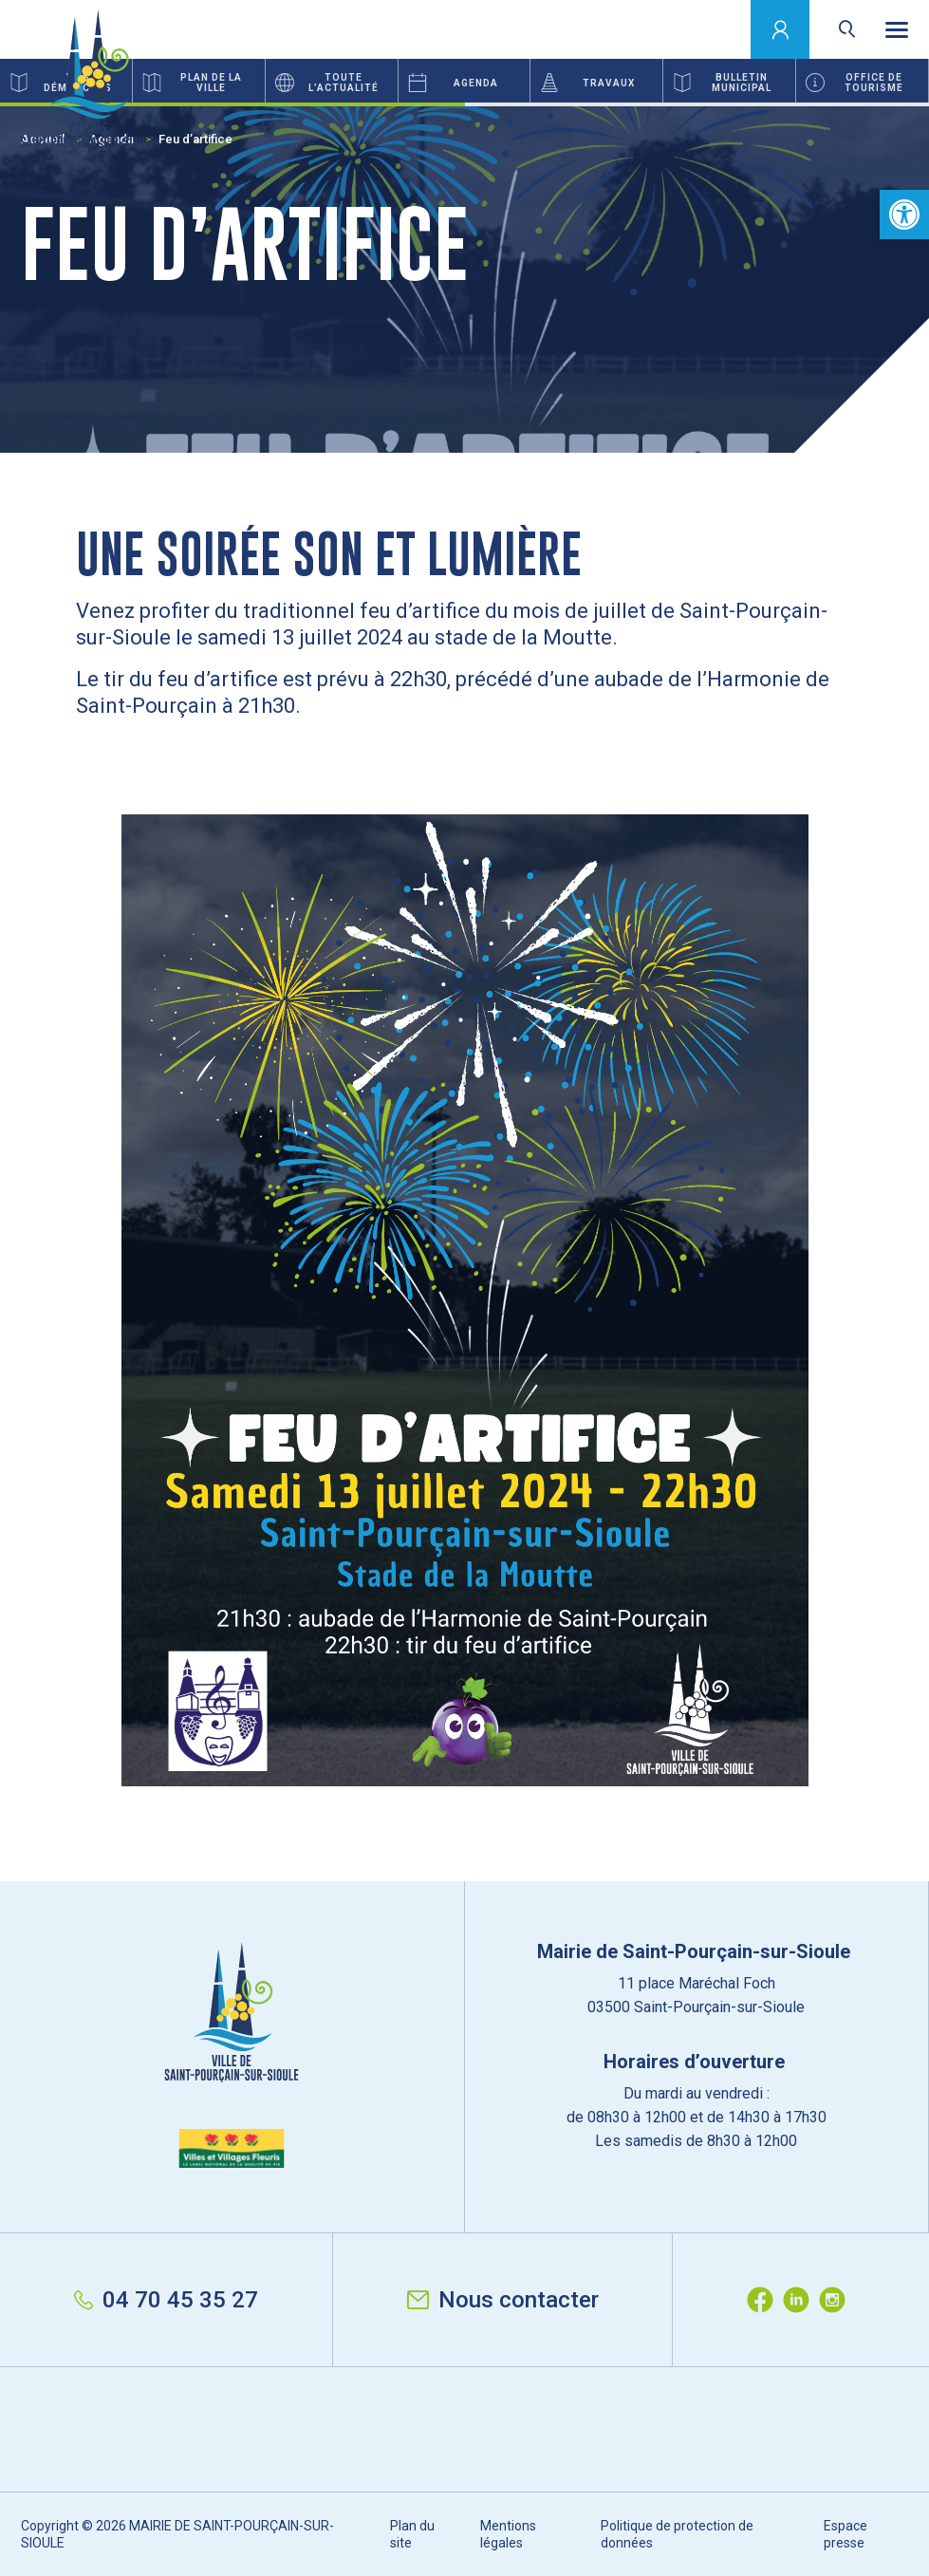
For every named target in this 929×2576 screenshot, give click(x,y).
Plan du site (412, 2534)
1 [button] (232, 104)
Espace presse (845, 2534)
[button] (904, 214)
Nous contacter (503, 2300)
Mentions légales (508, 2534)
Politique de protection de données (677, 2534)
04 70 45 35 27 (166, 2300)
